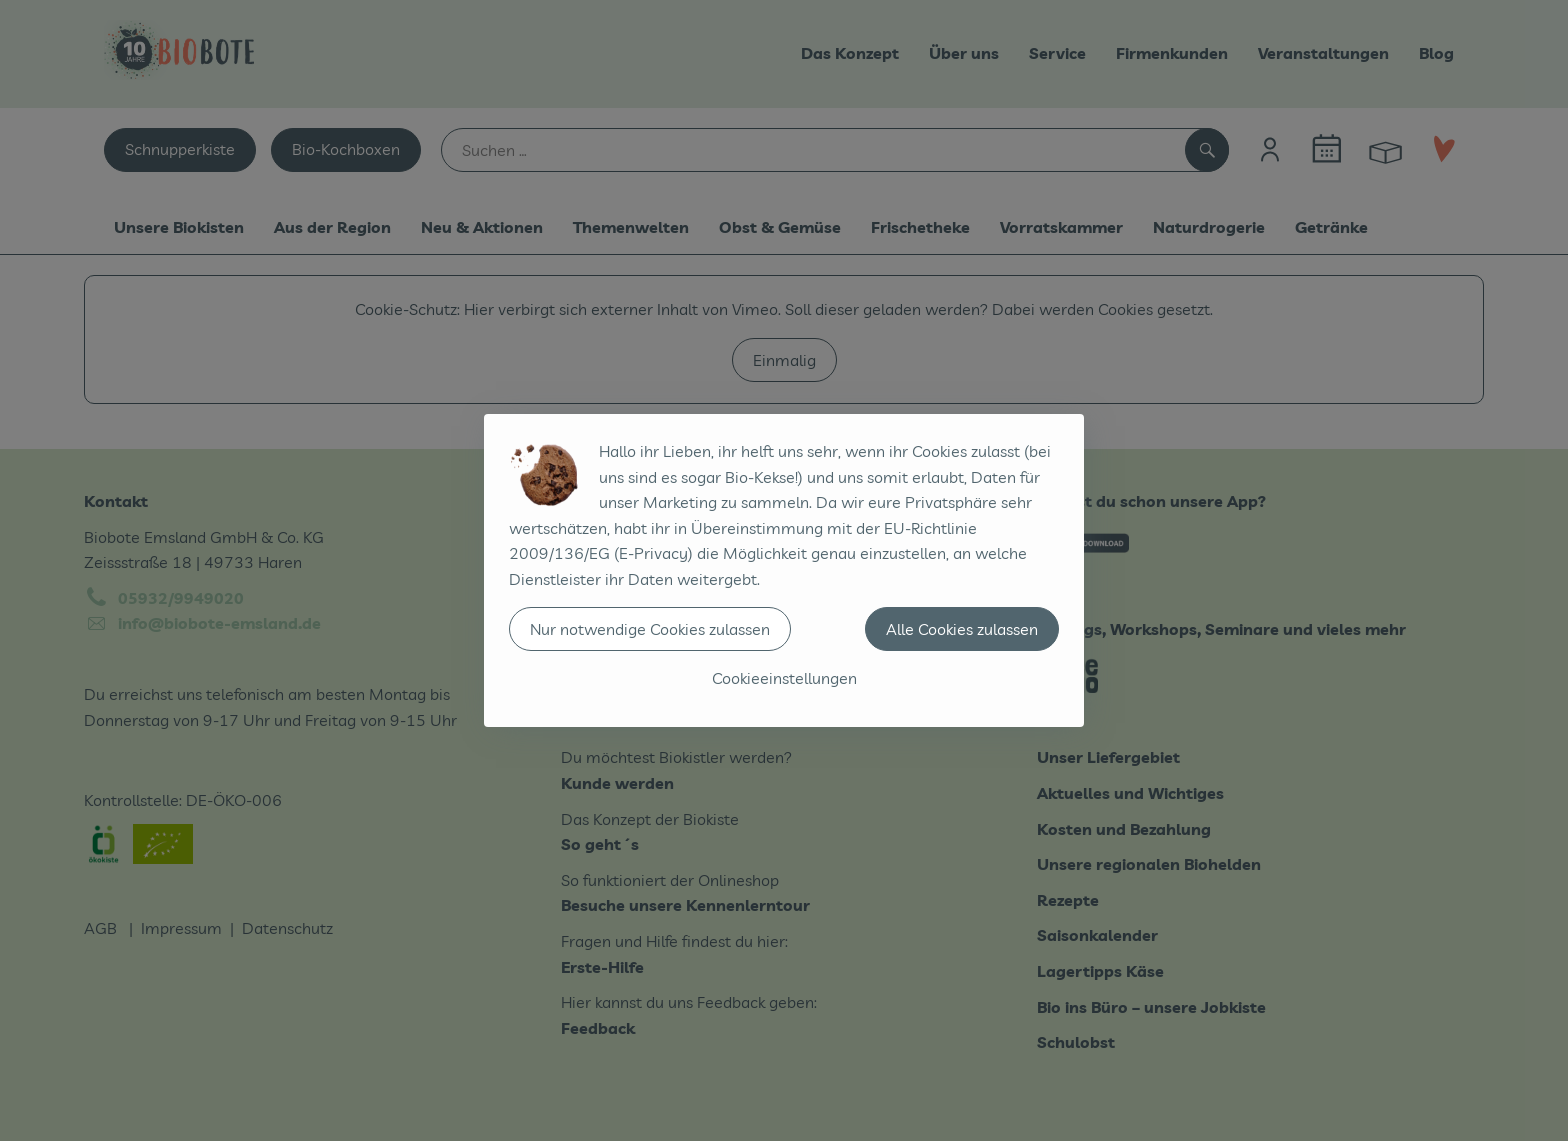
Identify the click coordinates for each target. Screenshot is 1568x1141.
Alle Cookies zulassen (962, 629)
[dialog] (784, 570)
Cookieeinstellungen (784, 678)
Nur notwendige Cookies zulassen (650, 629)
